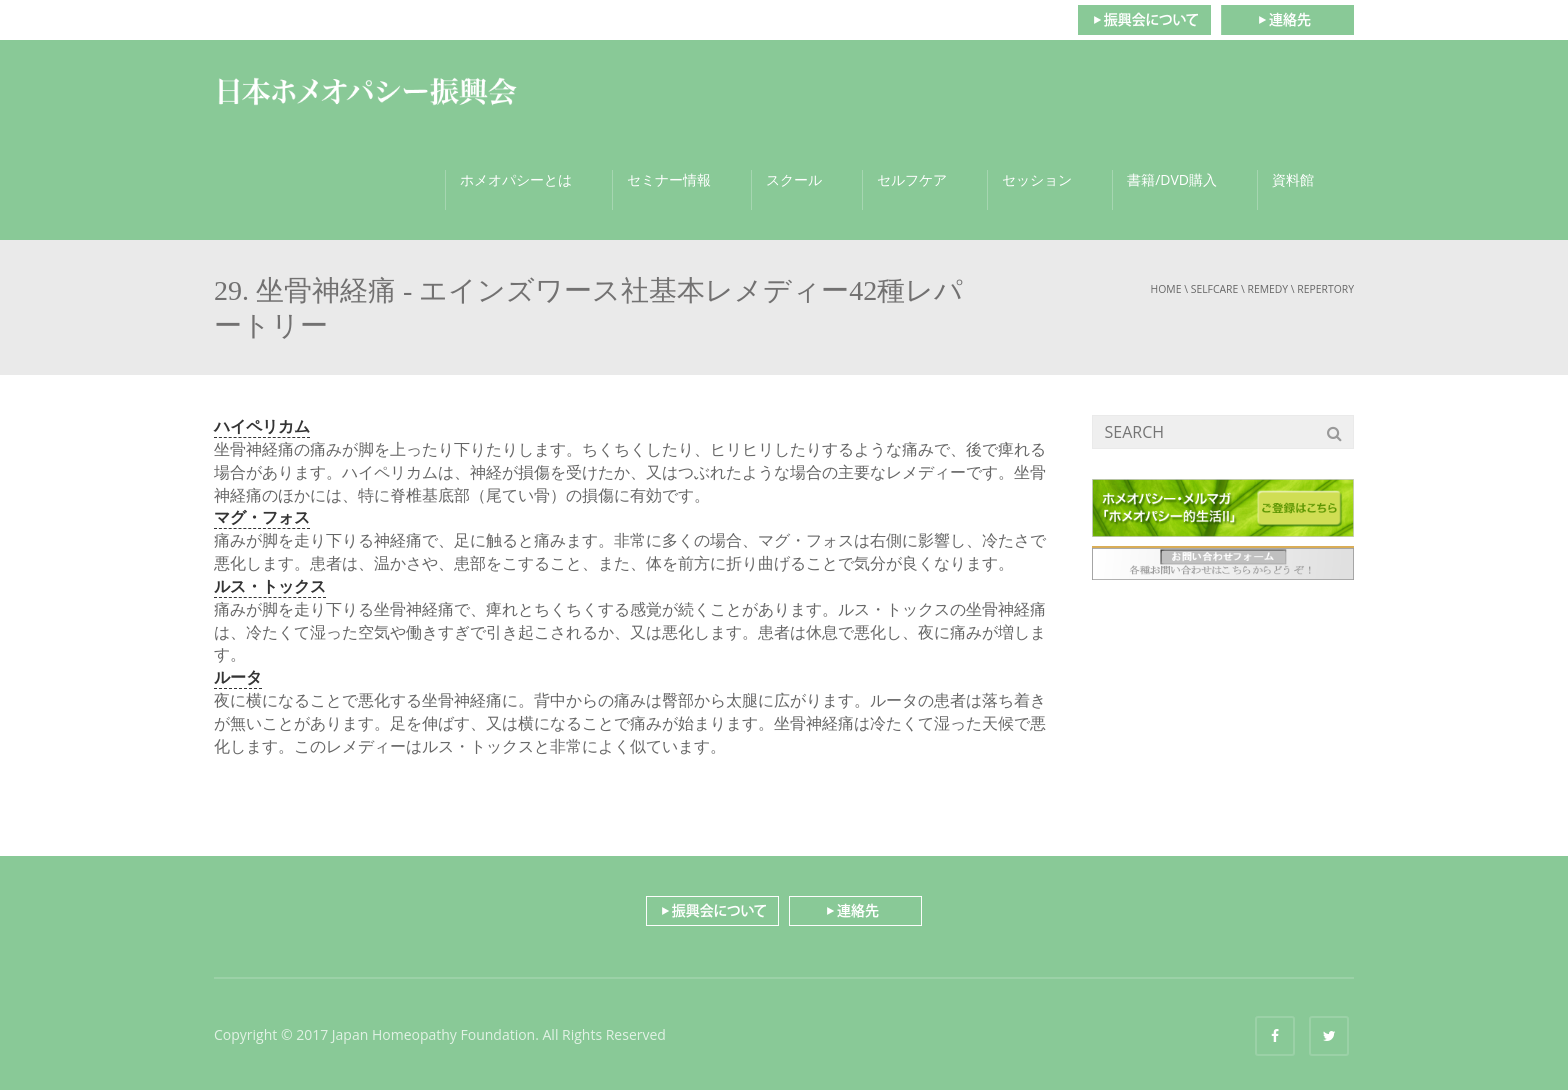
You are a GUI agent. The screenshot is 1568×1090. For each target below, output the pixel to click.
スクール (794, 179)
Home (1166, 289)
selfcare (1215, 289)
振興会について (1144, 20)
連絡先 (1287, 20)
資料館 (1293, 179)
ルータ (238, 677)
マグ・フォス (262, 517)
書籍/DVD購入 (1172, 179)
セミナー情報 (669, 179)
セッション (1037, 179)
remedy (1267, 289)
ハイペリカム (262, 426)
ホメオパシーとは (516, 179)
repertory (1325, 289)
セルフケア (912, 179)
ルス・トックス (270, 586)
